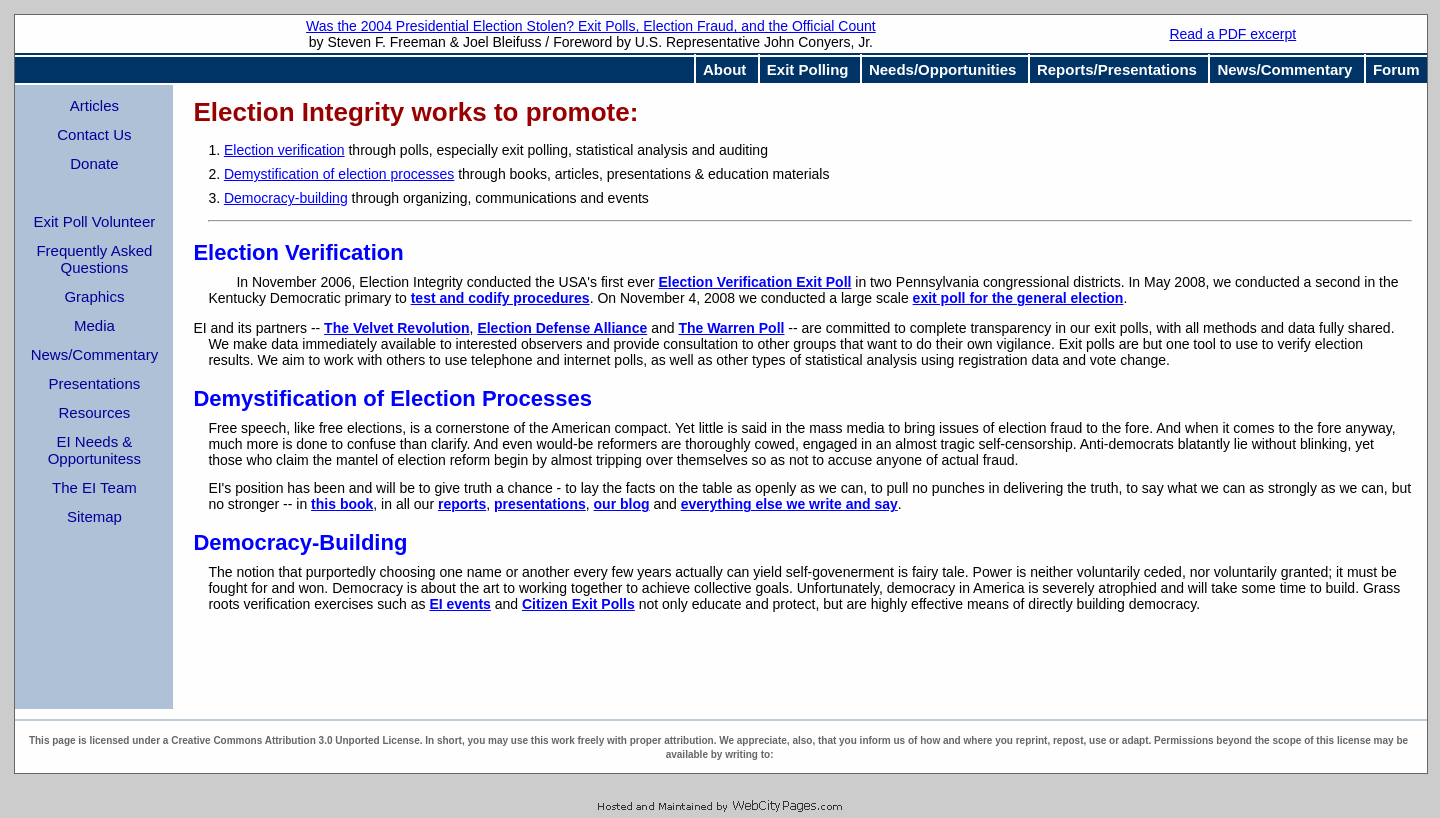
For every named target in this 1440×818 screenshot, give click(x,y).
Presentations (95, 383)
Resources (95, 412)
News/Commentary (1284, 69)
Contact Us (94, 134)
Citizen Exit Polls (578, 604)
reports (462, 504)
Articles (94, 105)
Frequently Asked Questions (94, 259)
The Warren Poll (731, 328)
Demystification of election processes (339, 174)
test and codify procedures (500, 298)
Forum (1396, 69)
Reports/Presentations (1117, 69)
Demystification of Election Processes (392, 398)
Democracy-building (286, 198)
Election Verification (298, 252)
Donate (94, 163)
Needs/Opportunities (943, 69)
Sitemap (94, 516)
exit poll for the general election (1018, 298)
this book (342, 504)
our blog (622, 504)
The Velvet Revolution (396, 328)
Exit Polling (808, 69)
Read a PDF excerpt (1232, 34)
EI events (459, 604)
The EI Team (94, 487)
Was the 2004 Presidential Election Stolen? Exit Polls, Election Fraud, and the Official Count (591, 26)
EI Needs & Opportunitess (94, 450)
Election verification (284, 150)
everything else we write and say (789, 504)
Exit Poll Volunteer (95, 221)
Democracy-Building (300, 542)
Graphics (94, 296)
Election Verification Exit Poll (755, 282)
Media (94, 325)
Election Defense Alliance (562, 328)
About (724, 69)
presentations (540, 504)
